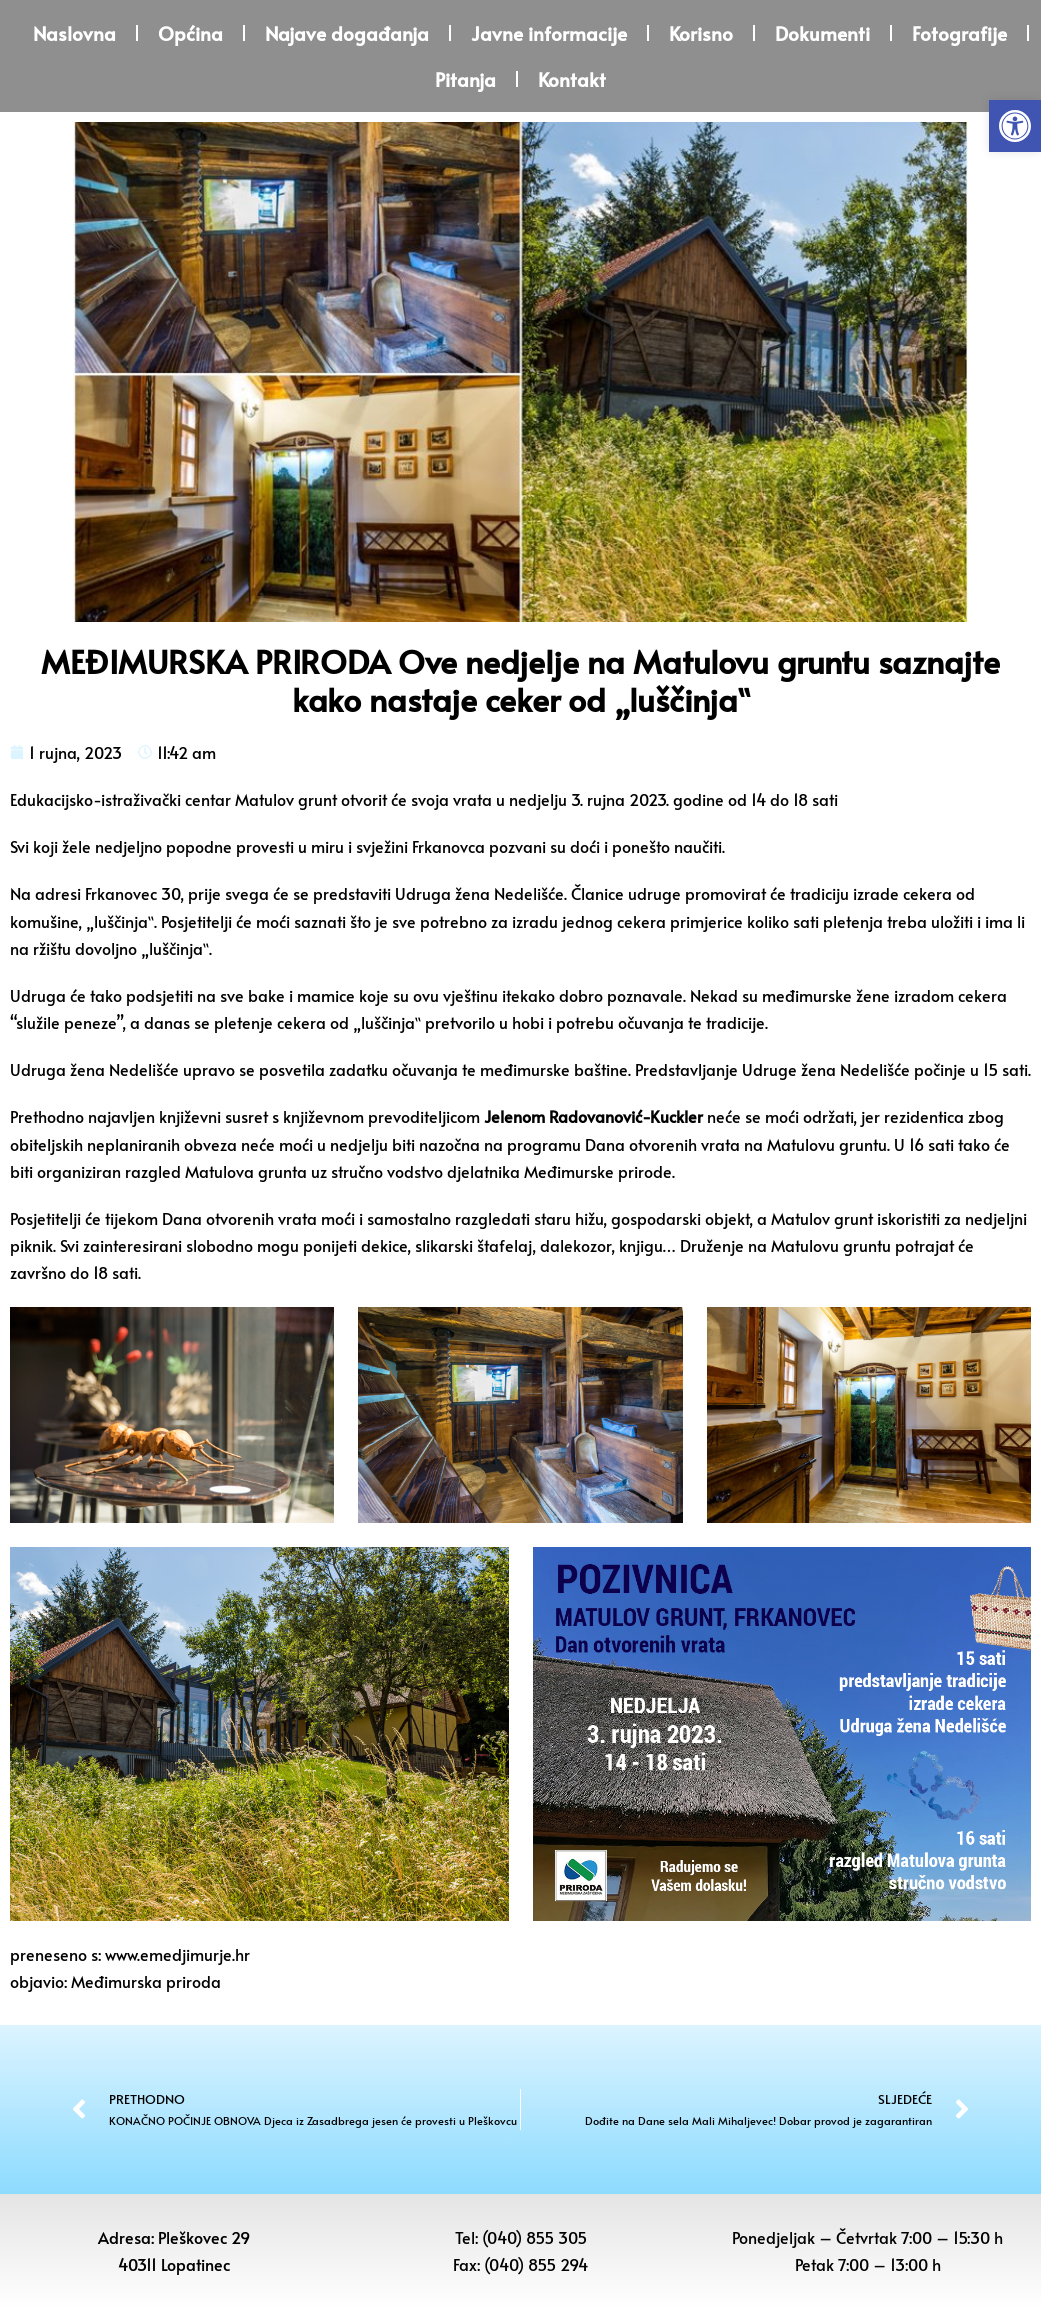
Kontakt (572, 79)
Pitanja (465, 79)
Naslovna (74, 33)
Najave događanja (347, 33)
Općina (190, 33)
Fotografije (959, 33)
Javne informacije (549, 33)
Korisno (701, 33)
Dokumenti (822, 33)
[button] (1015, 126)
